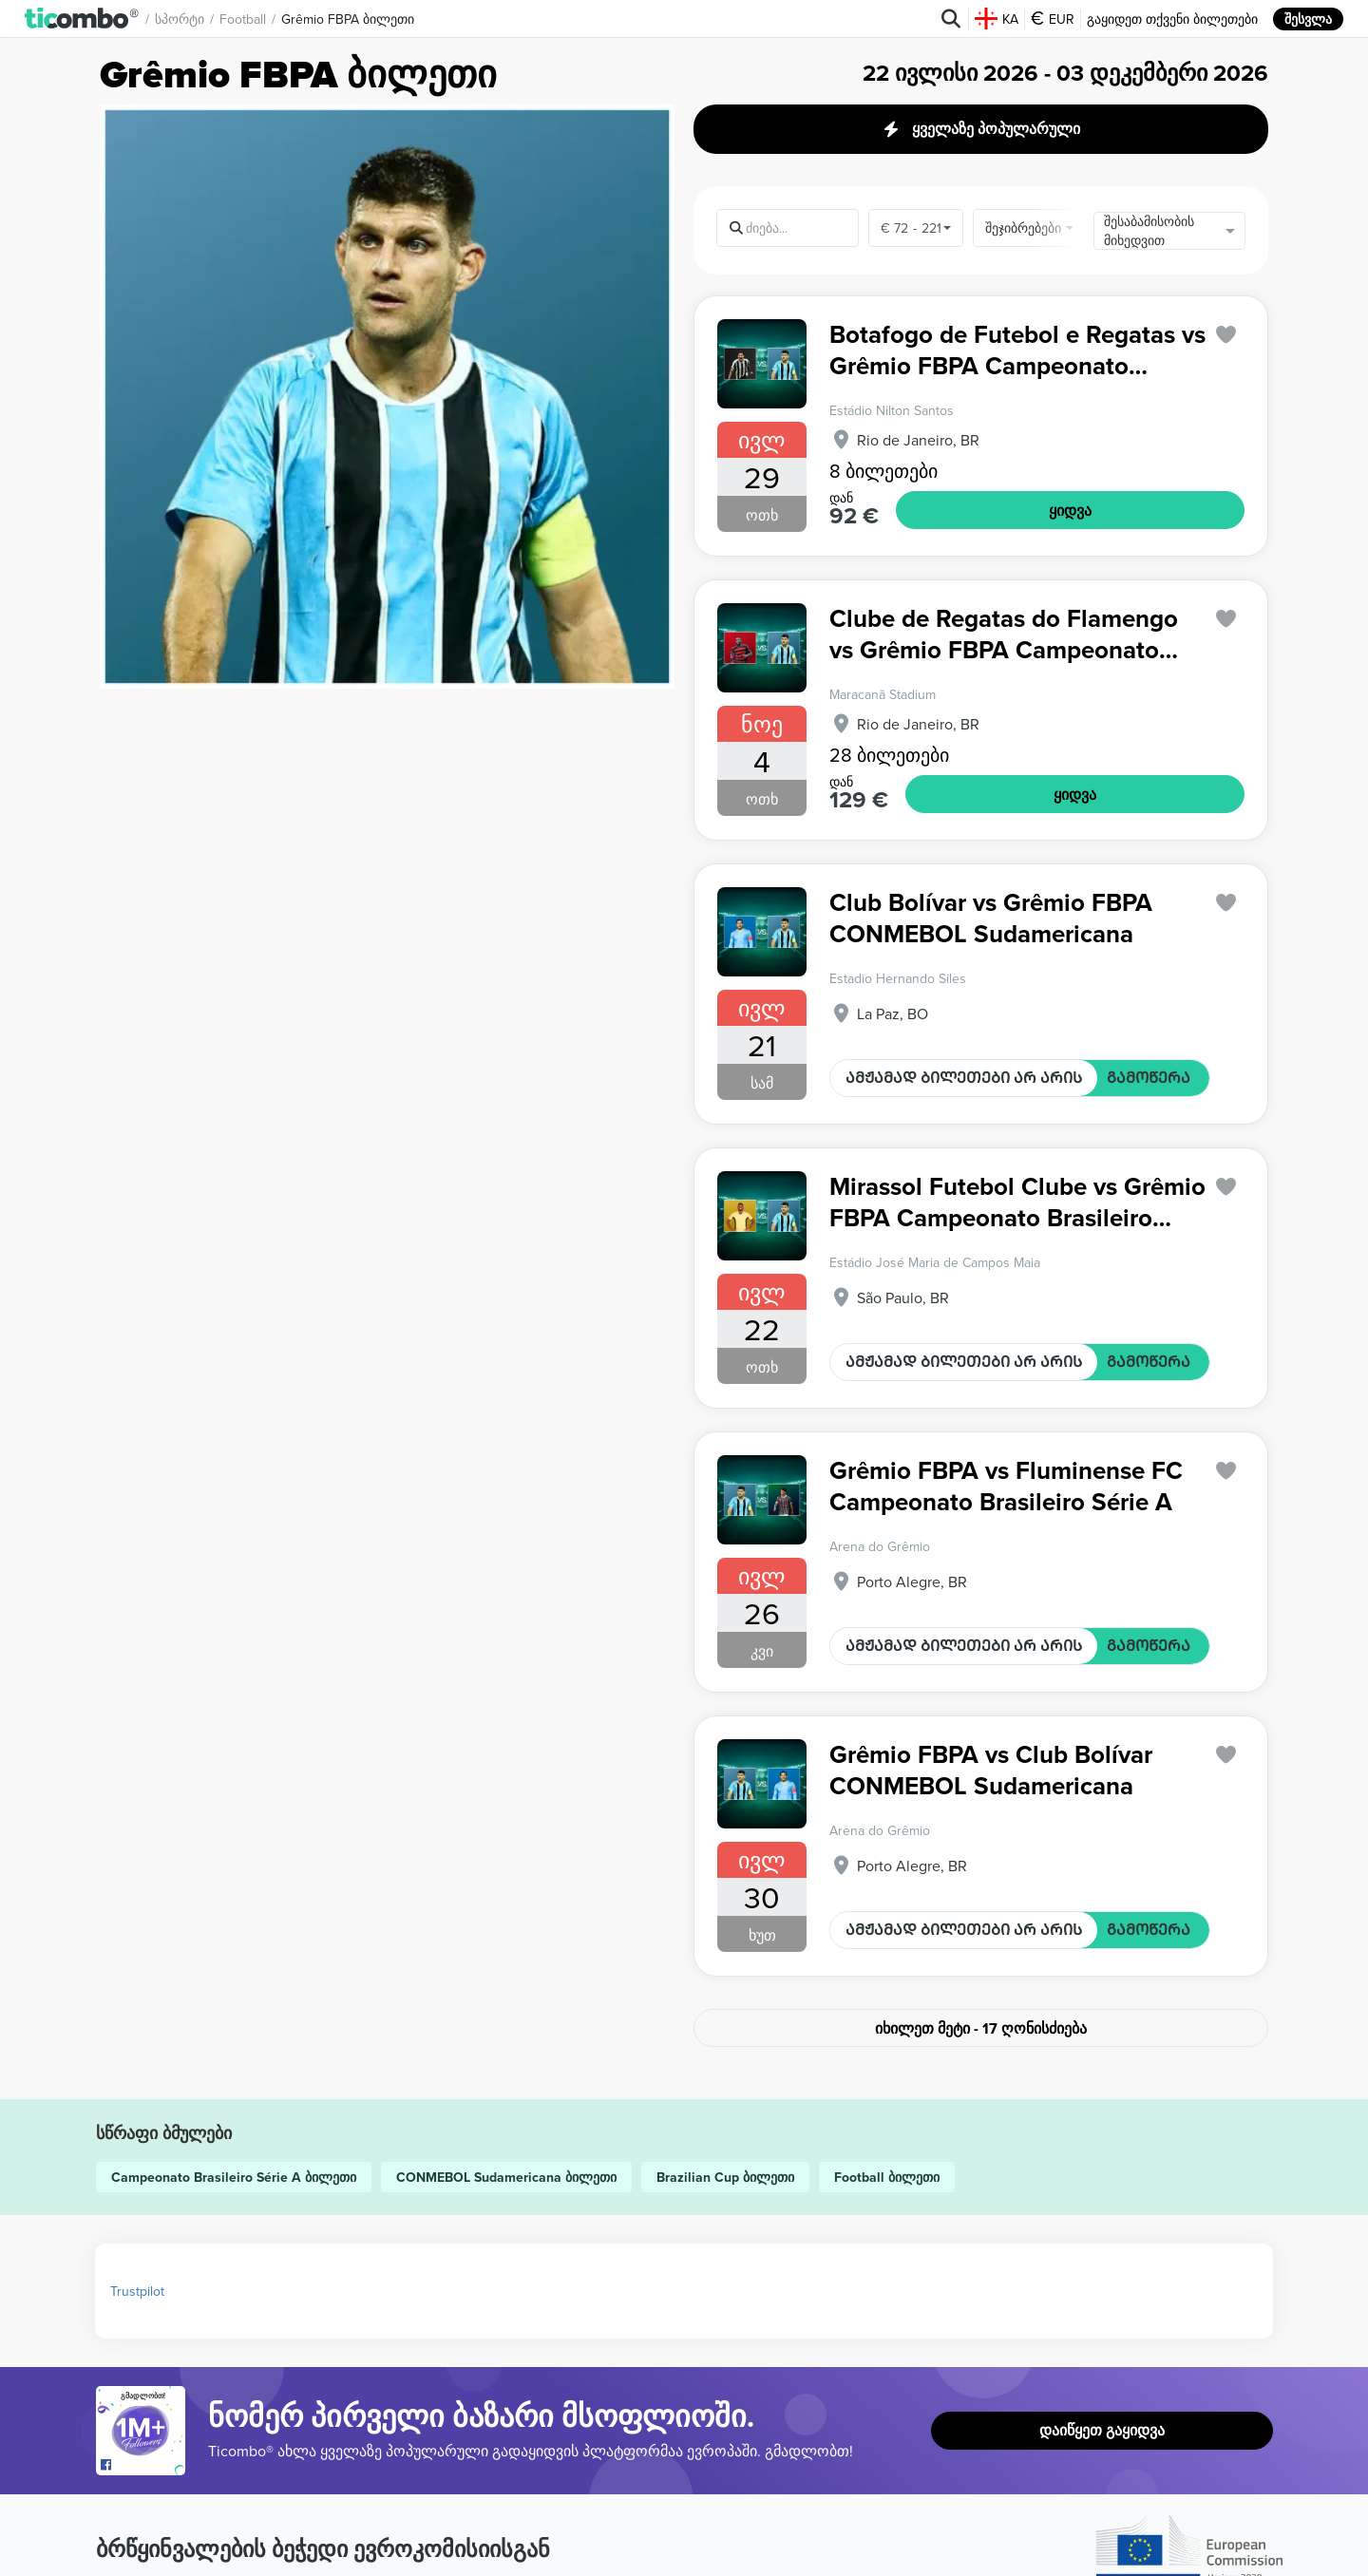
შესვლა (1308, 18)
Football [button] (242, 18)
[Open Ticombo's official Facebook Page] (143, 2465)
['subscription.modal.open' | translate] (1226, 334)
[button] (82, 19)
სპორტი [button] (179, 18)
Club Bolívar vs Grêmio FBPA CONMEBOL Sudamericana (990, 918)
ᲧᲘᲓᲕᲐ (1070, 510)
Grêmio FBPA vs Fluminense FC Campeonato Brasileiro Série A (1006, 1486)
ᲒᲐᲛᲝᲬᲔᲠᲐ (1148, 1078)
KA (996, 19)
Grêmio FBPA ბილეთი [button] (347, 18)
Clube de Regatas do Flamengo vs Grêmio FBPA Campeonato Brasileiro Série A (1003, 634)
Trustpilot (137, 2291)
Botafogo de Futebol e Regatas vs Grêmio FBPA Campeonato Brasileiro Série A (1017, 350)
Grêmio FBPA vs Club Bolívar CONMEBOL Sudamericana (990, 1770)
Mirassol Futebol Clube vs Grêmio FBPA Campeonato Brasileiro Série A (1017, 1202)
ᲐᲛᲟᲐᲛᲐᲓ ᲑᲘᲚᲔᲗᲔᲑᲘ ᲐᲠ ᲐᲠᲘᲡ (964, 1078)
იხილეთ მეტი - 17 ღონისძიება (981, 2028)
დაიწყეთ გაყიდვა (1102, 2430)
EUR (1052, 19)
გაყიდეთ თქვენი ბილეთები (1172, 18)
